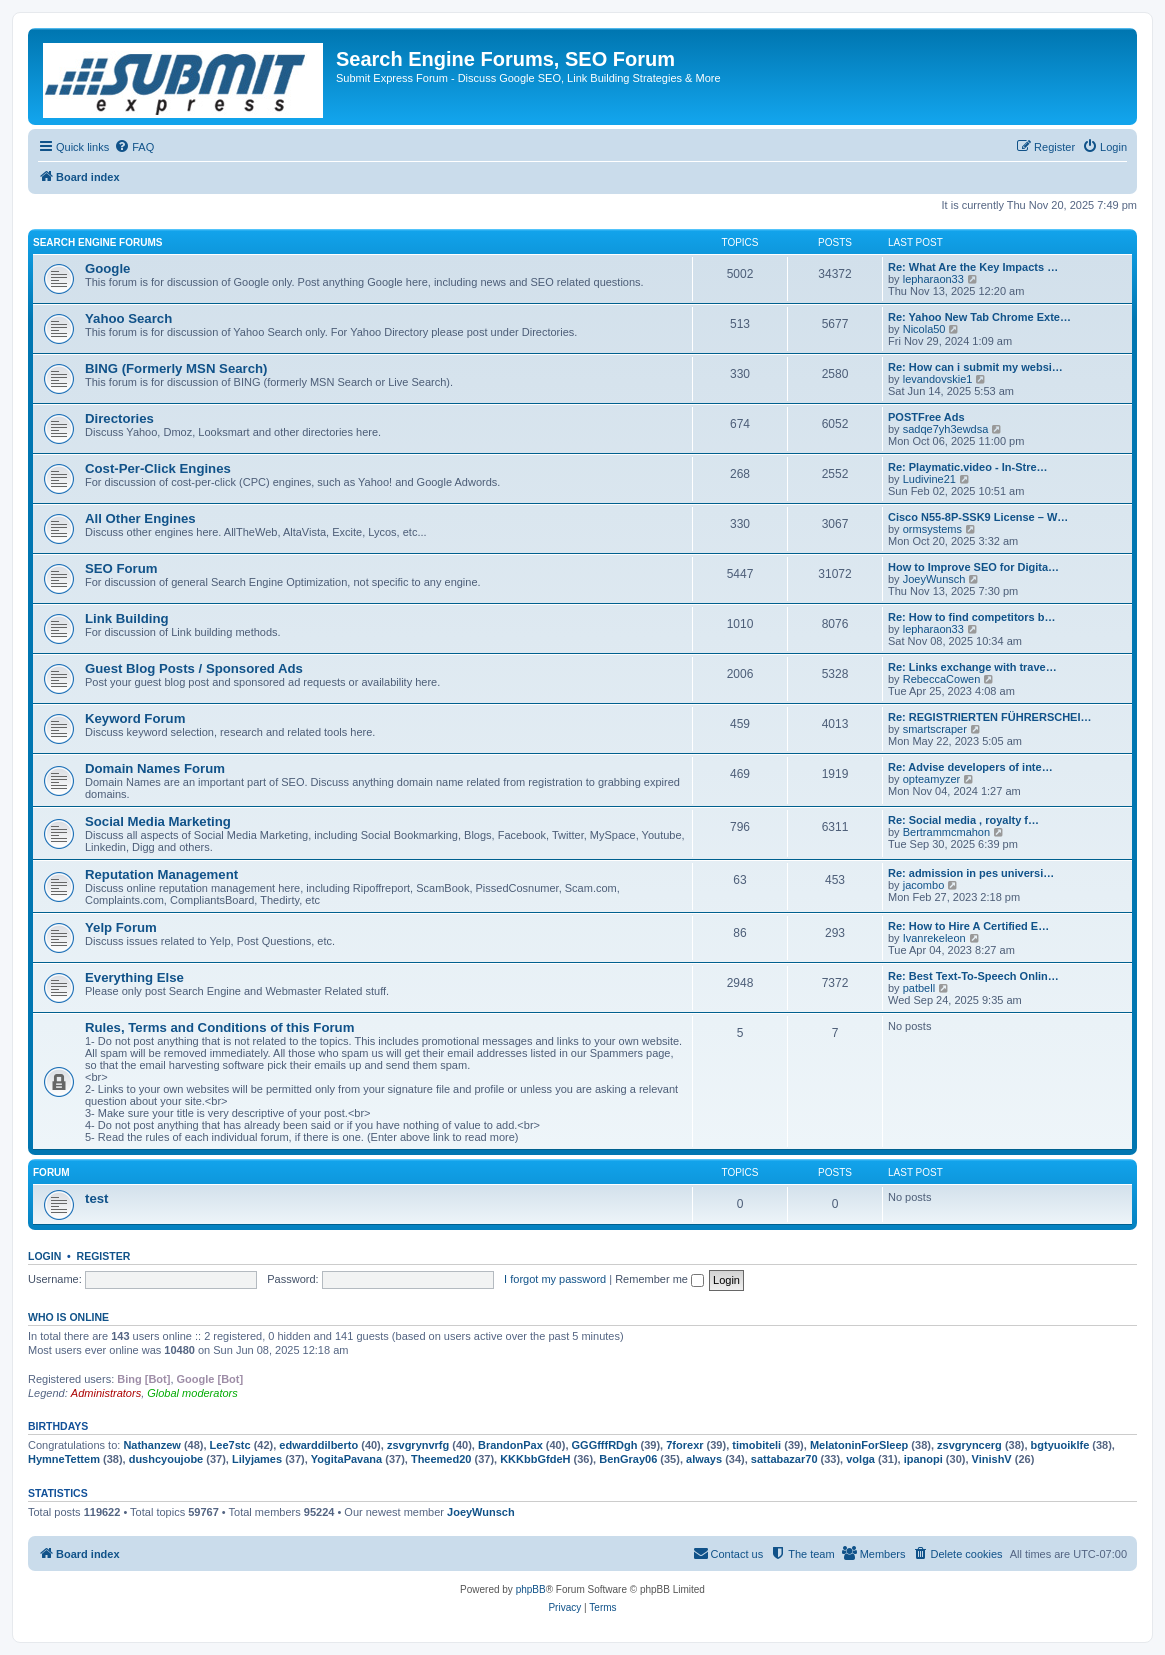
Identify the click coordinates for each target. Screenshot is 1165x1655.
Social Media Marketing (158, 821)
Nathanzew (151, 1445)
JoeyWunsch (934, 579)
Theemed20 (441, 1459)
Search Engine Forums (97, 242)
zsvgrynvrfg (418, 1445)
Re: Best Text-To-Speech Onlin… (973, 976)
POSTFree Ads (926, 417)
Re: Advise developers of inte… (970, 767)
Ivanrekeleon (934, 938)
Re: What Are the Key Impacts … (973, 267)
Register (104, 1256)
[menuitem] (134, 147)
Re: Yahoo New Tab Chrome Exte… (979, 317)
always (704, 1459)
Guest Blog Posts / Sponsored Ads (194, 668)
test (96, 1198)
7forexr (684, 1445)
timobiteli (756, 1445)
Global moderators (192, 1393)
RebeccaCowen (942, 679)
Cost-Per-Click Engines (158, 468)
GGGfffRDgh (605, 1445)
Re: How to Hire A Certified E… (968, 926)
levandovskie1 (938, 379)
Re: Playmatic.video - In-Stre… (968, 467)
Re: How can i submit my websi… (975, 367)
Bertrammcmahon (946, 832)
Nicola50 (924, 329)
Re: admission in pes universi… (971, 873)
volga (860, 1459)
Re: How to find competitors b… (971, 617)
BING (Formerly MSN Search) (176, 368)
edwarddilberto (318, 1445)
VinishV (992, 1459)
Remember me (659, 1279)
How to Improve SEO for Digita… (973, 567)
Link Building (127, 618)
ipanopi (923, 1459)
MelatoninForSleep (859, 1445)
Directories (119, 418)
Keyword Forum (135, 718)
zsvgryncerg (969, 1445)
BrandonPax (510, 1445)
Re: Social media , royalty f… (963, 820)
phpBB (531, 1589)
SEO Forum (121, 568)
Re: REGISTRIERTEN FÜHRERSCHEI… (990, 717)
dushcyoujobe (166, 1459)
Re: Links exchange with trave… (972, 667)
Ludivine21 (929, 479)
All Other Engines (140, 518)
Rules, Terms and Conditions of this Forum (219, 1027)
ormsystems (932, 529)
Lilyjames (257, 1459)
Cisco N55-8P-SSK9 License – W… (978, 517)
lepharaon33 (933, 279)
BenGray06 (628, 1459)
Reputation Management (161, 874)
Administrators (106, 1393)
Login (44, 1256)
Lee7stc (230, 1445)
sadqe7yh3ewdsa (946, 429)
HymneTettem (64, 1459)
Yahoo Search (128, 318)
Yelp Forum (121, 927)
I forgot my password (555, 1279)
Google (107, 268)
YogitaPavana (346, 1459)
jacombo (924, 885)
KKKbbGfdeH (535, 1459)
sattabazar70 (784, 1459)
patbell (919, 988)
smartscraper (935, 729)
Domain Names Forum (155, 768)
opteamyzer (931, 779)
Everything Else (134, 977)
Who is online (68, 1317)
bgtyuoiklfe (1060, 1445)
